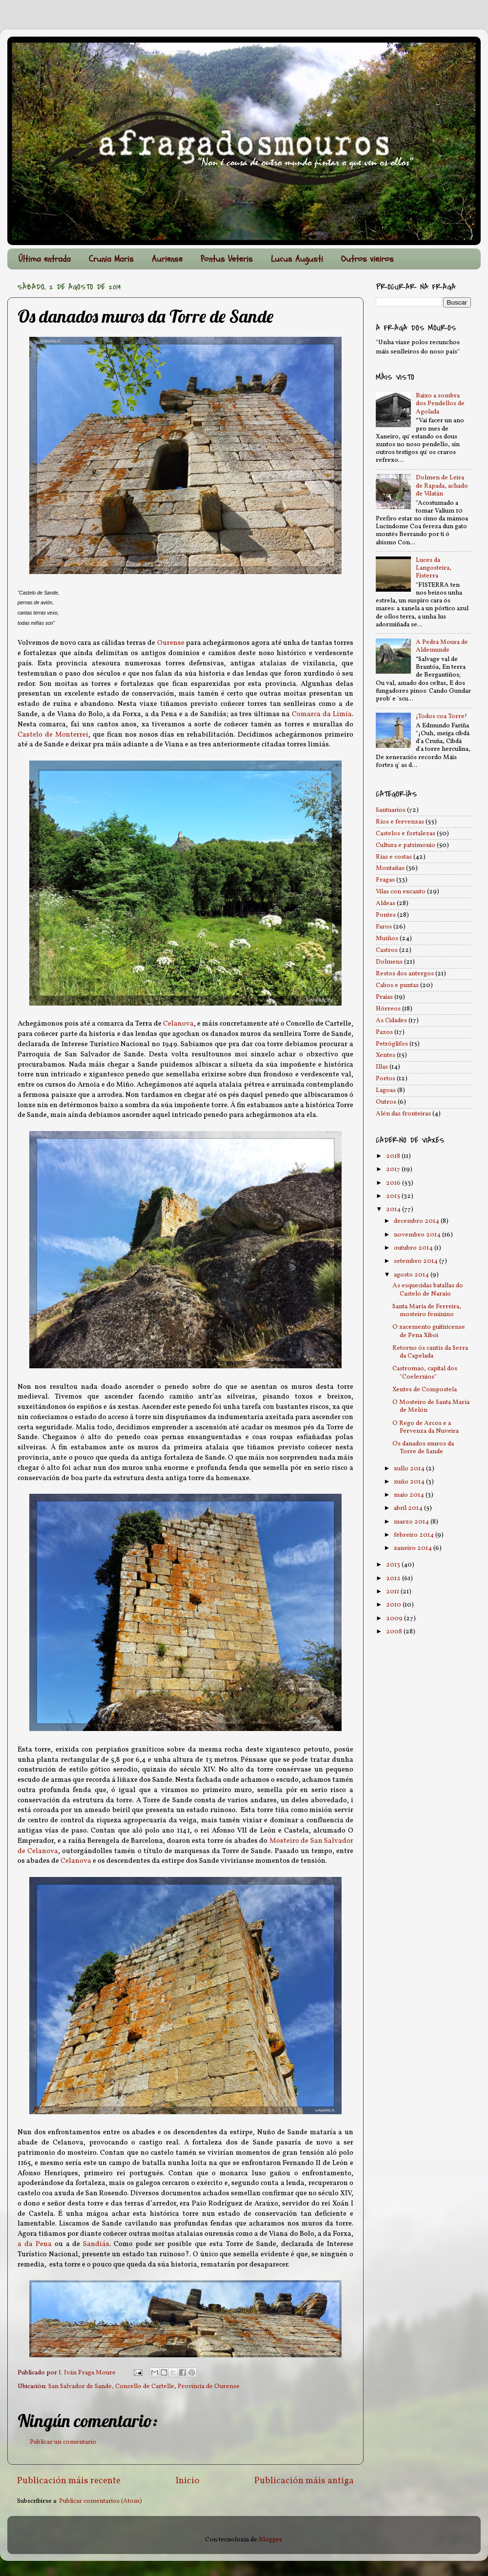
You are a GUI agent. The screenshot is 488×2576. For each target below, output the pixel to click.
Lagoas (386, 1090)
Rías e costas (394, 857)
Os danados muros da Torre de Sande (423, 1447)
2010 (394, 1604)
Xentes (385, 1055)
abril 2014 (409, 1508)
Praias (384, 997)
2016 (394, 1183)
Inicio (188, 2480)
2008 (395, 1631)
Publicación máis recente (69, 2480)
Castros (387, 950)
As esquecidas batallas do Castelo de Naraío (427, 1289)
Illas (382, 1067)
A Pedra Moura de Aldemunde (442, 646)
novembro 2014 (418, 1234)
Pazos (384, 1032)
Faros (384, 926)
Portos (385, 1078)
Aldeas (385, 903)
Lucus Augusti (297, 259)
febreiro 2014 (414, 1535)
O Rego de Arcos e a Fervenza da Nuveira (425, 1427)
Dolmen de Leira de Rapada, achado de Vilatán (442, 485)
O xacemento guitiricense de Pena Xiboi (428, 1331)
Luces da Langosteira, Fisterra (433, 568)
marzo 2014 (412, 1521)
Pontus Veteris (227, 259)
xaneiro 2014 (413, 1548)
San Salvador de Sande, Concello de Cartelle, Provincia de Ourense (144, 2386)
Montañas (390, 868)
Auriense (167, 259)
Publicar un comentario (63, 2442)
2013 (394, 1564)
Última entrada (45, 259)
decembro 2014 (417, 1221)
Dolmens (389, 962)
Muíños (387, 938)
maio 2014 (410, 1495)
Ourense (170, 643)
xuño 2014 (410, 1481)
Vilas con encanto (401, 891)
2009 (395, 1618)
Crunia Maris (111, 259)
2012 (394, 1578)
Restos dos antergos (405, 973)
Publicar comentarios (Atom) (100, 2501)
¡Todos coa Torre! (441, 716)
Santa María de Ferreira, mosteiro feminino (426, 1310)
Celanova (178, 1024)
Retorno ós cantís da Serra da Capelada (430, 1351)
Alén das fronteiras (403, 1113)
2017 (394, 1169)
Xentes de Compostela (424, 1389)
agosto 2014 (412, 1274)
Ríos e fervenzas (400, 821)
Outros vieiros (367, 259)
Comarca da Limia (322, 714)
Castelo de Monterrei (53, 735)
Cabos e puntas (397, 985)
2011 (393, 1591)
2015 (394, 1196)
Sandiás (96, 2244)
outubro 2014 (414, 1248)
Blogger (270, 2539)
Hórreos (388, 1008)
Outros (386, 1102)
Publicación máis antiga (304, 2480)
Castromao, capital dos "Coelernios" (424, 1372)
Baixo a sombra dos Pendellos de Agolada (440, 403)
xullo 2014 (410, 1468)
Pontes (386, 915)
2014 (394, 1209)
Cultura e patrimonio (405, 845)
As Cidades (391, 1020)
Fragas (385, 880)
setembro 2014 (416, 1261)
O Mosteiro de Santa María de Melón (430, 1406)
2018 (394, 1156)
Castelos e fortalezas (405, 833)
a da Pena (35, 2244)
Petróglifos (392, 1044)
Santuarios (391, 810)
